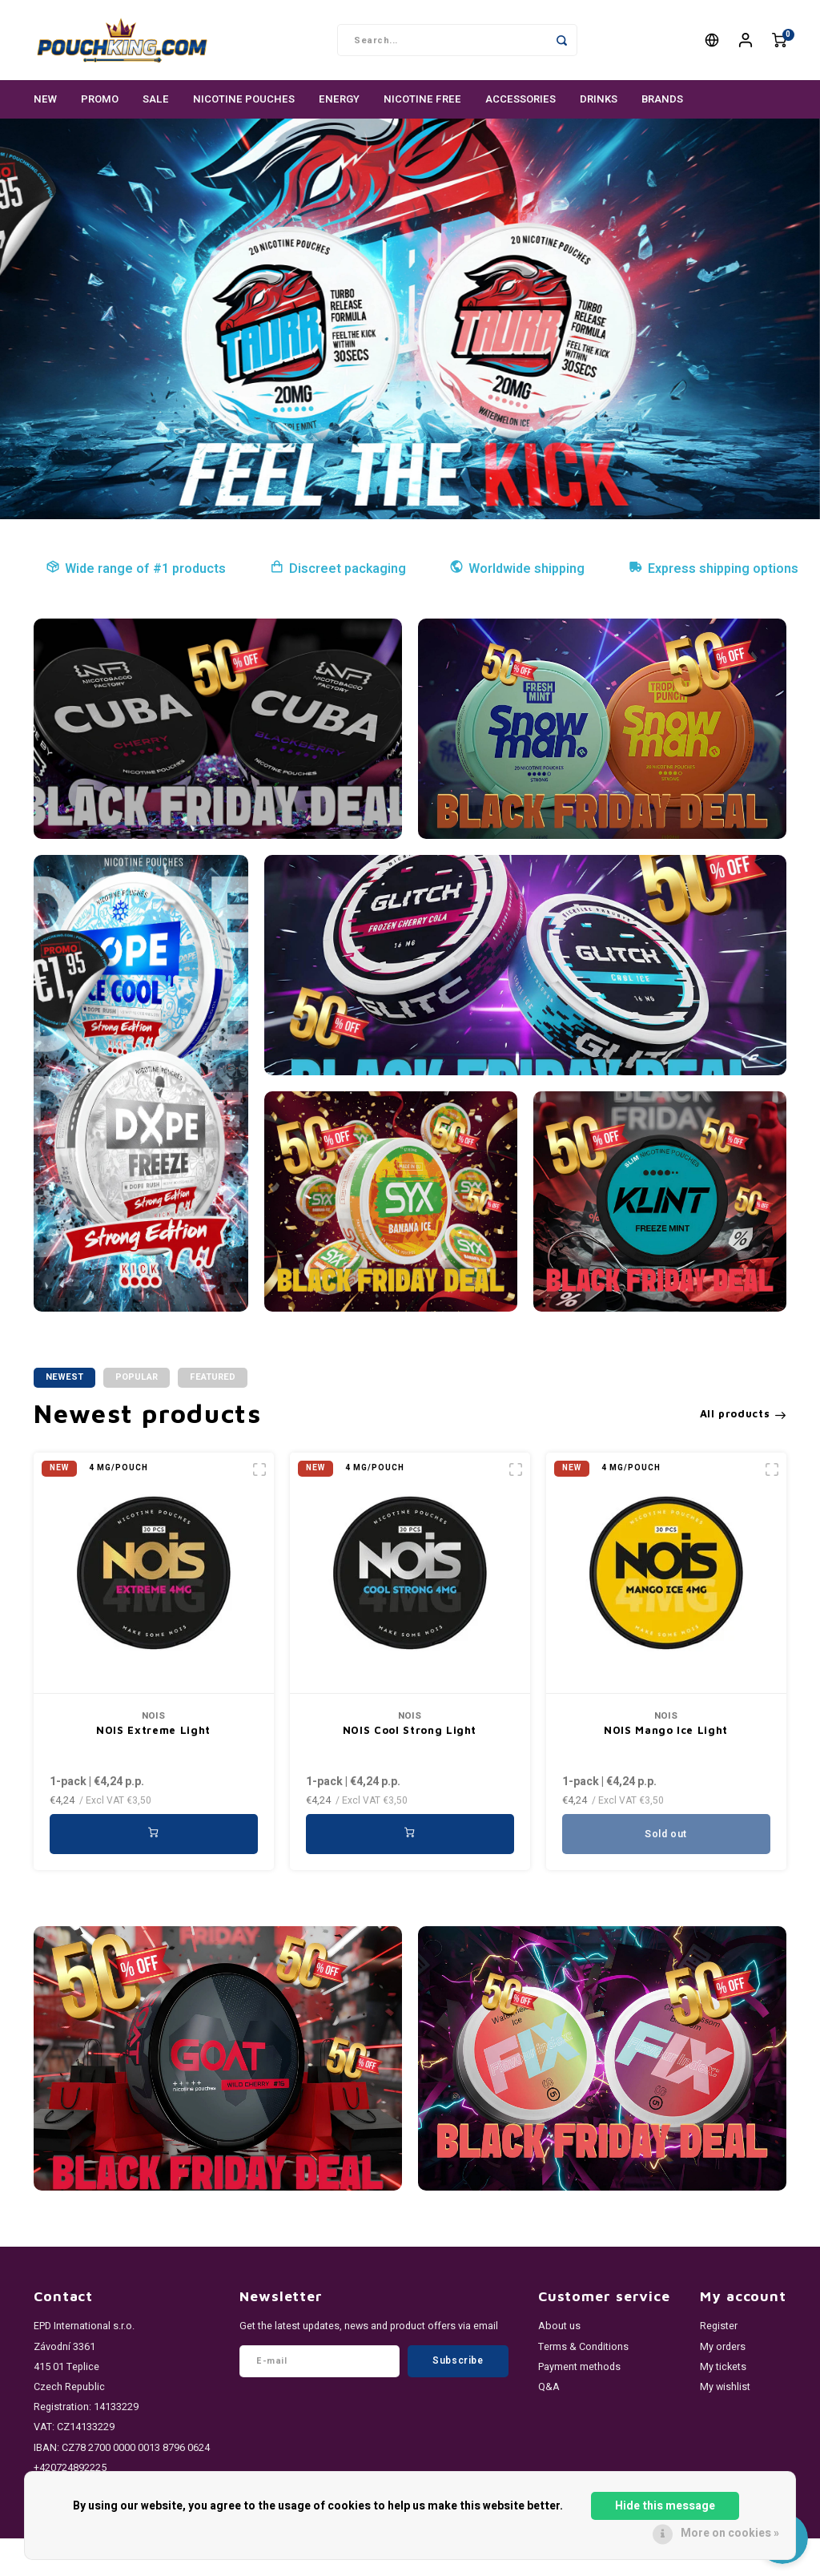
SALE (156, 99)
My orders (723, 2347)
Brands (662, 99)
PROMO (100, 99)
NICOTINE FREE (422, 99)
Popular (136, 1377)
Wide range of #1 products (136, 568)
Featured (212, 1377)
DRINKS (598, 99)
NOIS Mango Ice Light (666, 1729)
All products (743, 1413)
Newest (64, 1377)
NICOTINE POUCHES (244, 99)
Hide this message (665, 2505)
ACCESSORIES (520, 99)
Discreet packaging (338, 568)
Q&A (549, 2387)
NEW (45, 99)
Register (719, 2326)
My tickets (723, 2367)
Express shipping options (713, 568)
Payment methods (579, 2367)
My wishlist (725, 2387)
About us (559, 2326)
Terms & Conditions (583, 2347)
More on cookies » (730, 2533)
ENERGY (339, 99)
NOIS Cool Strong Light (409, 1729)
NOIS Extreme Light (153, 1729)
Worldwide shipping (517, 568)
